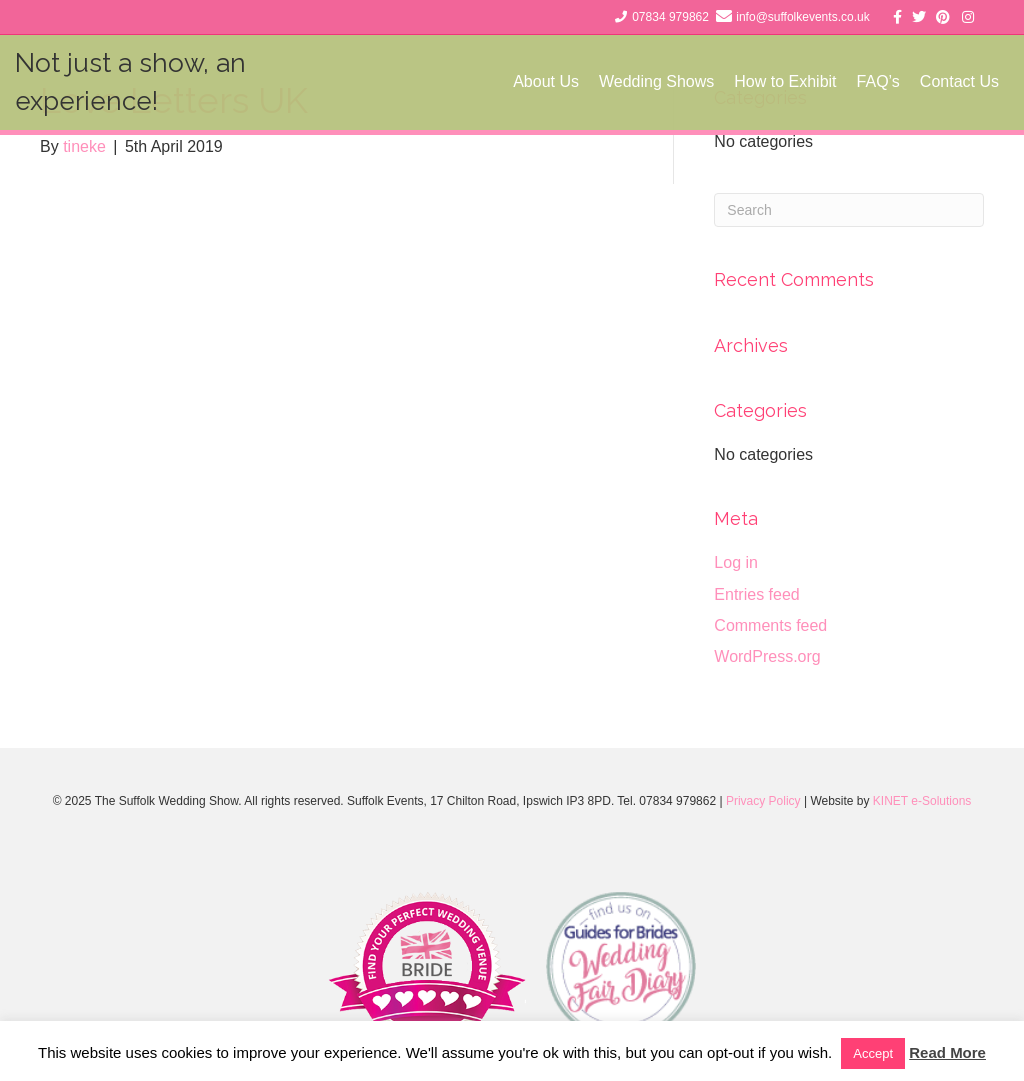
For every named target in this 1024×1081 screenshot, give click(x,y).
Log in (736, 562)
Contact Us (959, 81)
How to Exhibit (785, 81)
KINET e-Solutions (922, 801)
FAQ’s (878, 81)
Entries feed (756, 594)
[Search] (849, 210)
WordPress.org (767, 656)
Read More (947, 1052)
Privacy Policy (763, 801)
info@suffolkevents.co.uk (802, 17)
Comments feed (770, 625)
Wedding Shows (656, 81)
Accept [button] (873, 1053)
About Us (546, 81)
